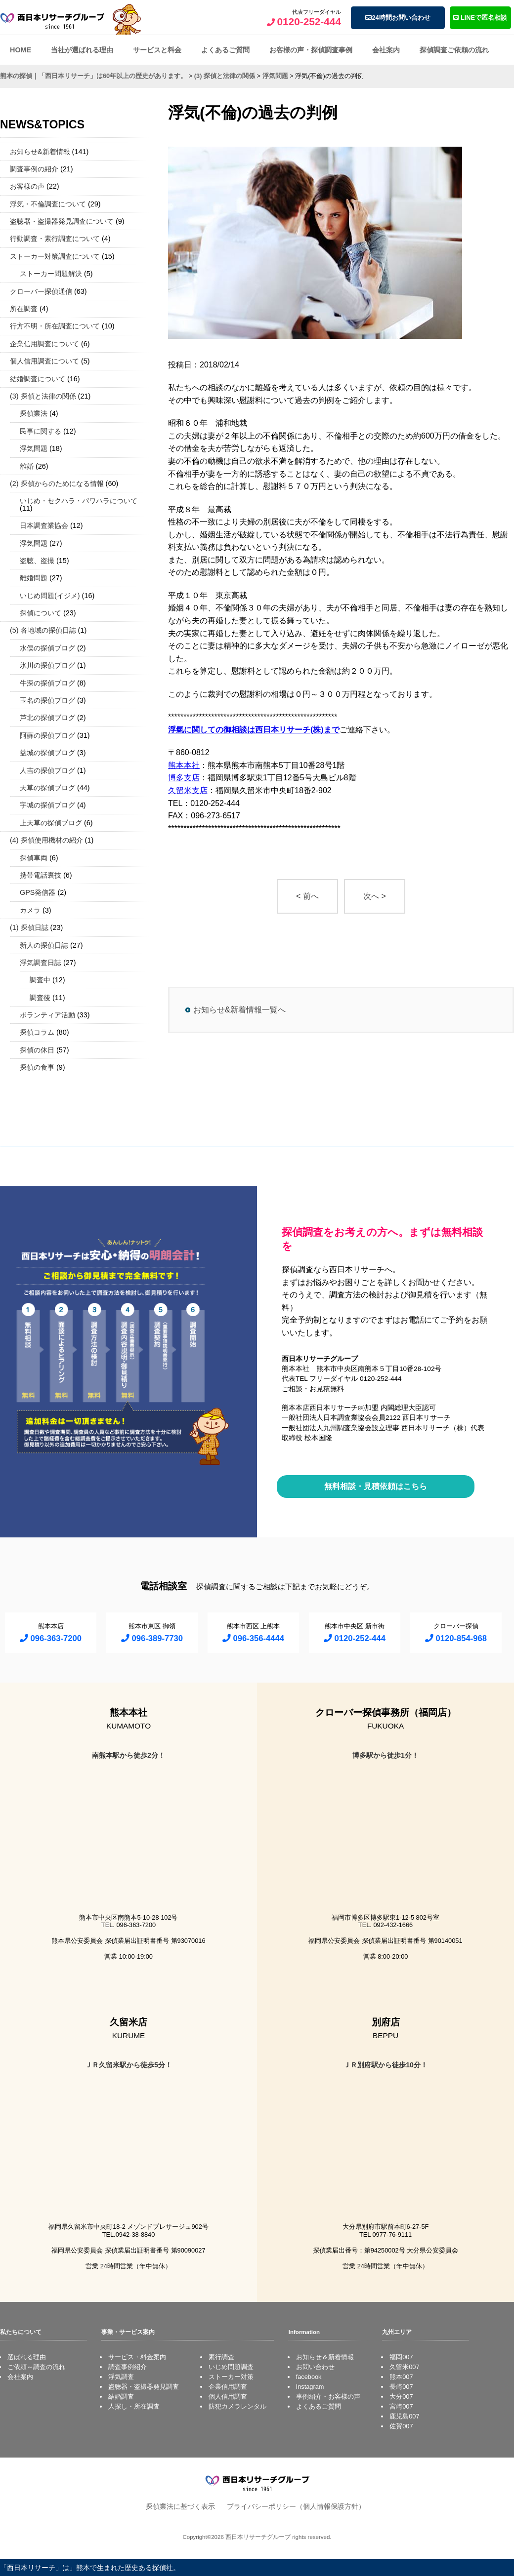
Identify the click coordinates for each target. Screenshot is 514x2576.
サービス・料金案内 (137, 2357)
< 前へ (307, 896)
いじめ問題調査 (231, 2367)
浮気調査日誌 (40, 962)
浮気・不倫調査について (48, 204)
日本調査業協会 (44, 525)
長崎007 (401, 2386)
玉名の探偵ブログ (47, 700)
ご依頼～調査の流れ (36, 2367)
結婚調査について (37, 379)
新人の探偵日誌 (44, 945)
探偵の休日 (37, 1050)
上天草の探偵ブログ (51, 823)
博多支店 (184, 777)
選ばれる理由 (26, 2357)
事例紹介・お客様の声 (328, 2396)
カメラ (30, 910)
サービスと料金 (157, 50)
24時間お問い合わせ (397, 17)
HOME (20, 50)
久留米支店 (188, 790)
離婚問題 (33, 578)
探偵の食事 (37, 1067)
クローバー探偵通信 (41, 291)
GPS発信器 (37, 892)
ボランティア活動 (47, 1015)
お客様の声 (27, 186)
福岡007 (401, 2357)
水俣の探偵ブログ (47, 648)
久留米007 (404, 2367)
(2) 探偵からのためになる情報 (57, 483)
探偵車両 (33, 858)
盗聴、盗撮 (37, 560)
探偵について (40, 613)
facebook (309, 2376)
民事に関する (40, 431)
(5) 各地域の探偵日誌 (43, 630)
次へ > (374, 896)
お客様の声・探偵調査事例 (310, 50)
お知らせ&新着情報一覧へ (239, 1010)
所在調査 (24, 309)
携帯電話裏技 (40, 875)
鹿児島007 (404, 2416)
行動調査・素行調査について (55, 238)
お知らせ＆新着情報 (325, 2357)
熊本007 (401, 2376)
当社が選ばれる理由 (82, 50)
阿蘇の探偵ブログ (47, 735)
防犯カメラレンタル (237, 2406)
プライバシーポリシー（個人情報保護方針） (296, 2506)
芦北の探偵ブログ (47, 718)
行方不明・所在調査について (55, 326)
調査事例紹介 (127, 2367)
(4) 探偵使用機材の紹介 (46, 840)
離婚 (27, 466)
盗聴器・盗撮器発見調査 (143, 2386)
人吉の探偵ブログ (47, 770)
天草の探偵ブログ (47, 788)
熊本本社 (184, 765)
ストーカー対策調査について (55, 256)
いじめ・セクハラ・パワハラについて (78, 501)
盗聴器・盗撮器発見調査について (62, 221)
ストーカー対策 (231, 2376)
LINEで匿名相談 (480, 17)
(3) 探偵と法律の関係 (43, 396)
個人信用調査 (228, 2396)
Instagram (310, 2386)
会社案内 (386, 50)
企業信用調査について (44, 344)
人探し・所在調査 (134, 2406)
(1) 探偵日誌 (29, 927)
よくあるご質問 (225, 50)
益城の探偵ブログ (47, 753)
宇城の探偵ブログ (47, 805)
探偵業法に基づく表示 (180, 2506)
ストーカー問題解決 (51, 274)
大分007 (401, 2396)
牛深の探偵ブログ (47, 683)
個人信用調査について (44, 361)
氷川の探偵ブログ (47, 665)
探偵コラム (37, 1032)
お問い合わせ (315, 2367)
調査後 (40, 998)
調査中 (40, 980)
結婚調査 (121, 2396)
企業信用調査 (228, 2386)
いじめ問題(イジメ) (50, 596)
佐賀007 (401, 2426)
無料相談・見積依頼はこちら (375, 1486)
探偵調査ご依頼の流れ (454, 50)
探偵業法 (33, 413)
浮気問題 (33, 448)
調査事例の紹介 (34, 169)
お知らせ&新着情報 (40, 152)
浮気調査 (121, 2376)
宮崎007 (401, 2406)
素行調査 (221, 2357)
